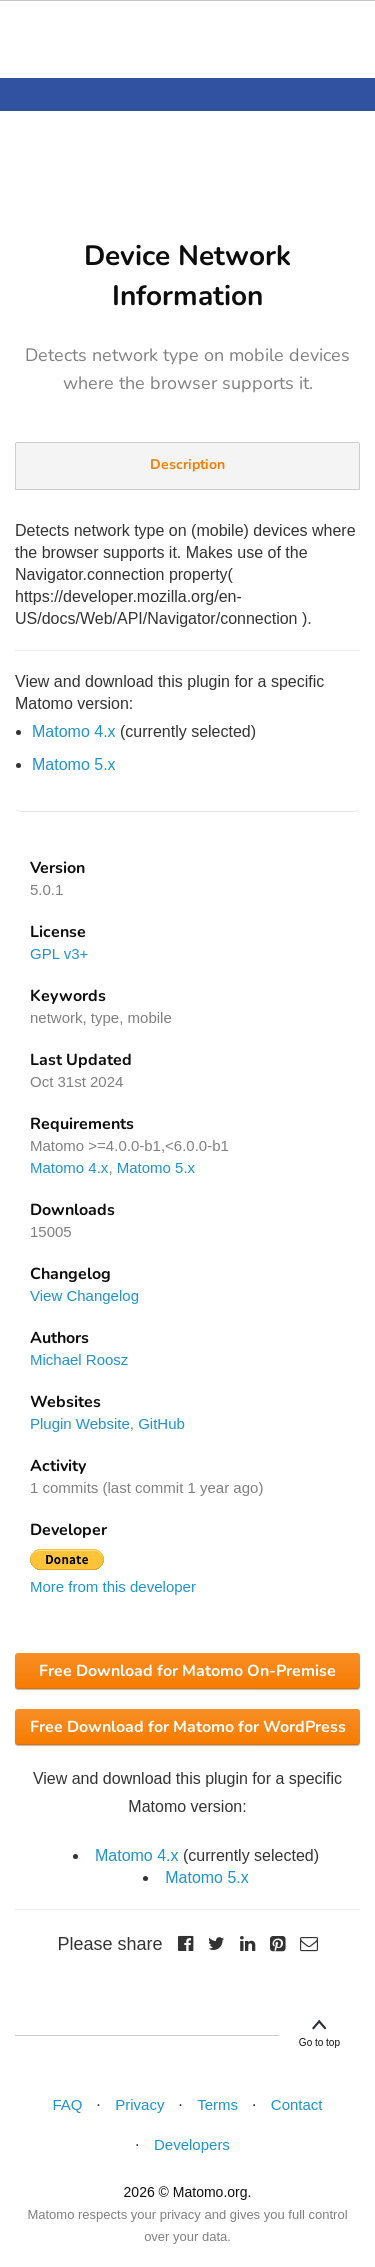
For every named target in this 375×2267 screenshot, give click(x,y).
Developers (192, 2144)
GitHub (161, 1423)
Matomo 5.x (74, 764)
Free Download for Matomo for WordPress (188, 1727)
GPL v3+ (59, 953)
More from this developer (113, 1586)
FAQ (67, 2104)
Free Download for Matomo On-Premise (187, 1671)
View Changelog (84, 1295)
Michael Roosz (79, 1359)
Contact (297, 2104)
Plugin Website (80, 1423)
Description (187, 464)
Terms (217, 2104)
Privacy (139, 2104)
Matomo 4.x (74, 731)
